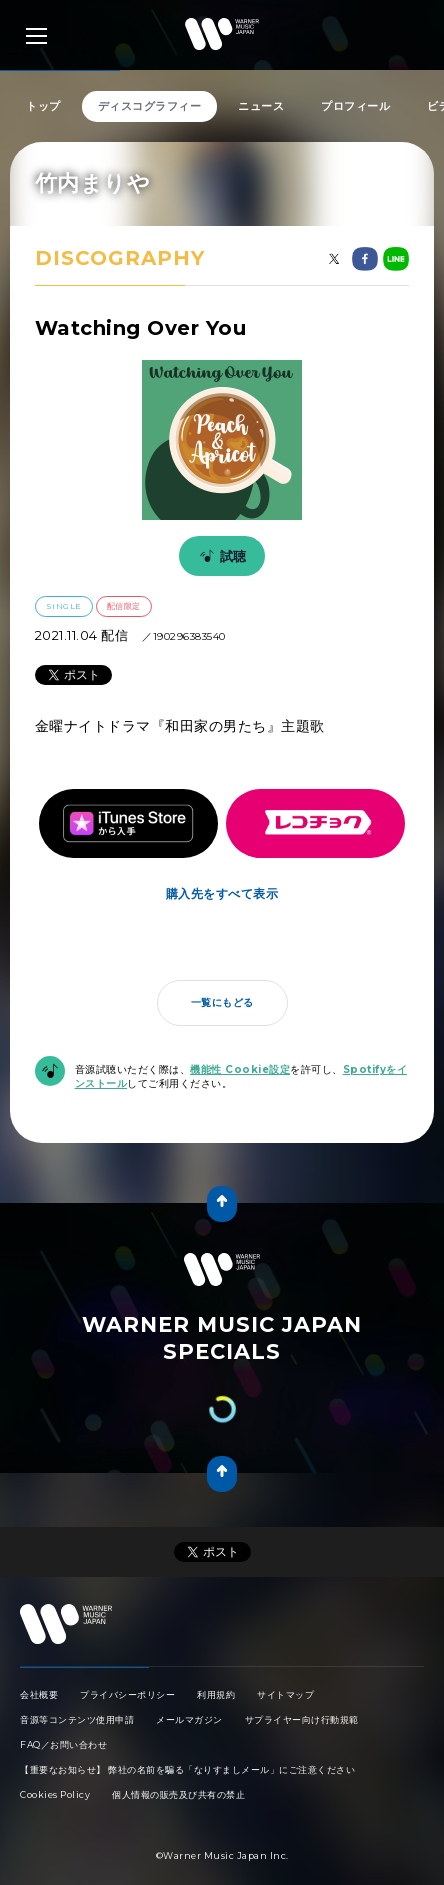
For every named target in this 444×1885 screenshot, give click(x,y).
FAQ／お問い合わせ (63, 1704)
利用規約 (216, 1654)
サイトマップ (285, 1654)
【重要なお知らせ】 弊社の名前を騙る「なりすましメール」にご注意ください (187, 1729)
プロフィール (355, 106)
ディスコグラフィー (150, 106)
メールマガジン (189, 1679)
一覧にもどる (222, 982)
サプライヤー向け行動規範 (302, 1679)
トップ (43, 106)
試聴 (220, 556)
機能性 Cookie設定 (240, 1049)
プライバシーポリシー (127, 1654)
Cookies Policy (55, 1754)
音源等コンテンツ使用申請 (77, 1679)
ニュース (261, 106)
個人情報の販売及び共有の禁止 (178, 1754)
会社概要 (39, 1654)
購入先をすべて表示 (222, 873)
